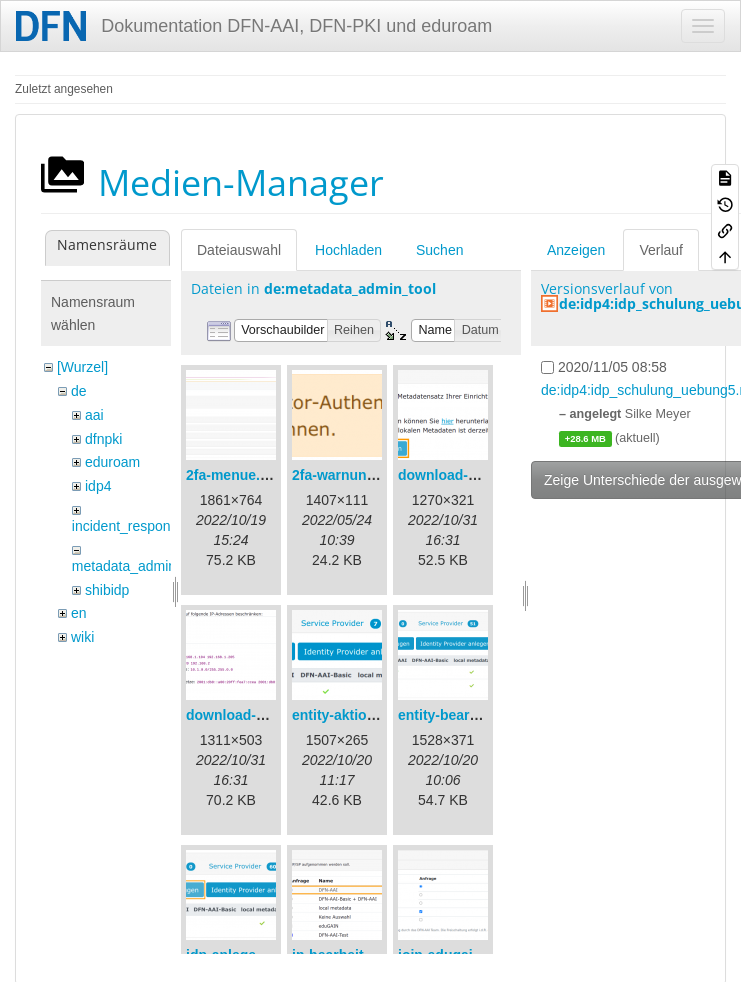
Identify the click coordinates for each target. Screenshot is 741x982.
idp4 (98, 486)
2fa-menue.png (236, 475)
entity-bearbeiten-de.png (479, 715)
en (79, 613)
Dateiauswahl (239, 250)
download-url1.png (460, 475)
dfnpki (103, 439)
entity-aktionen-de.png (367, 715)
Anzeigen (576, 250)
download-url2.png (248, 715)
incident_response (129, 526)
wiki (82, 637)
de (79, 391)
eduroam (112, 462)
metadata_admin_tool (139, 566)
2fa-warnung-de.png (359, 475)
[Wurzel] (82, 367)
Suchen (439, 250)
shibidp (107, 590)
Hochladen (348, 250)
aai (94, 415)
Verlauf (661, 250)
